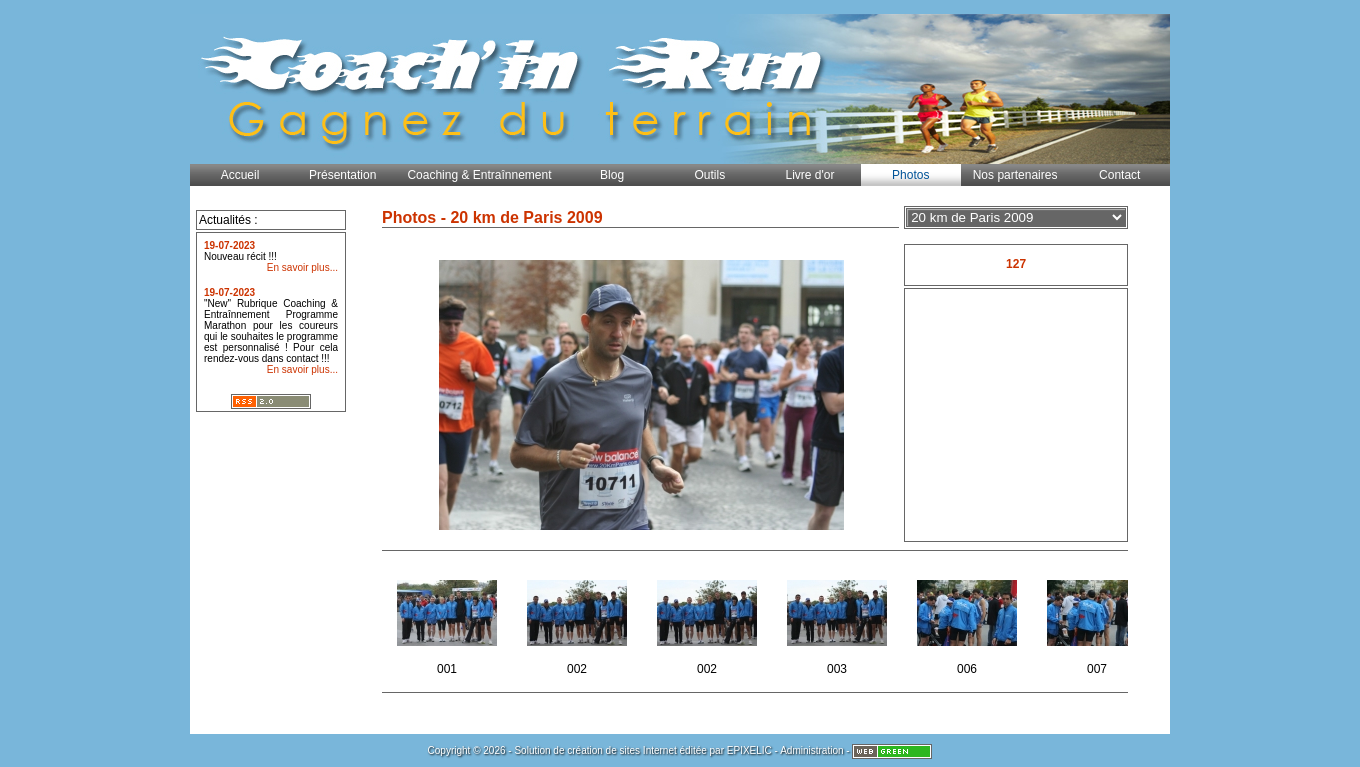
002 (578, 621)
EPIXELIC (749, 750)
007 (1098, 621)
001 (448, 621)
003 (838, 621)
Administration (811, 750)
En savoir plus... (302, 267)
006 (968, 621)
